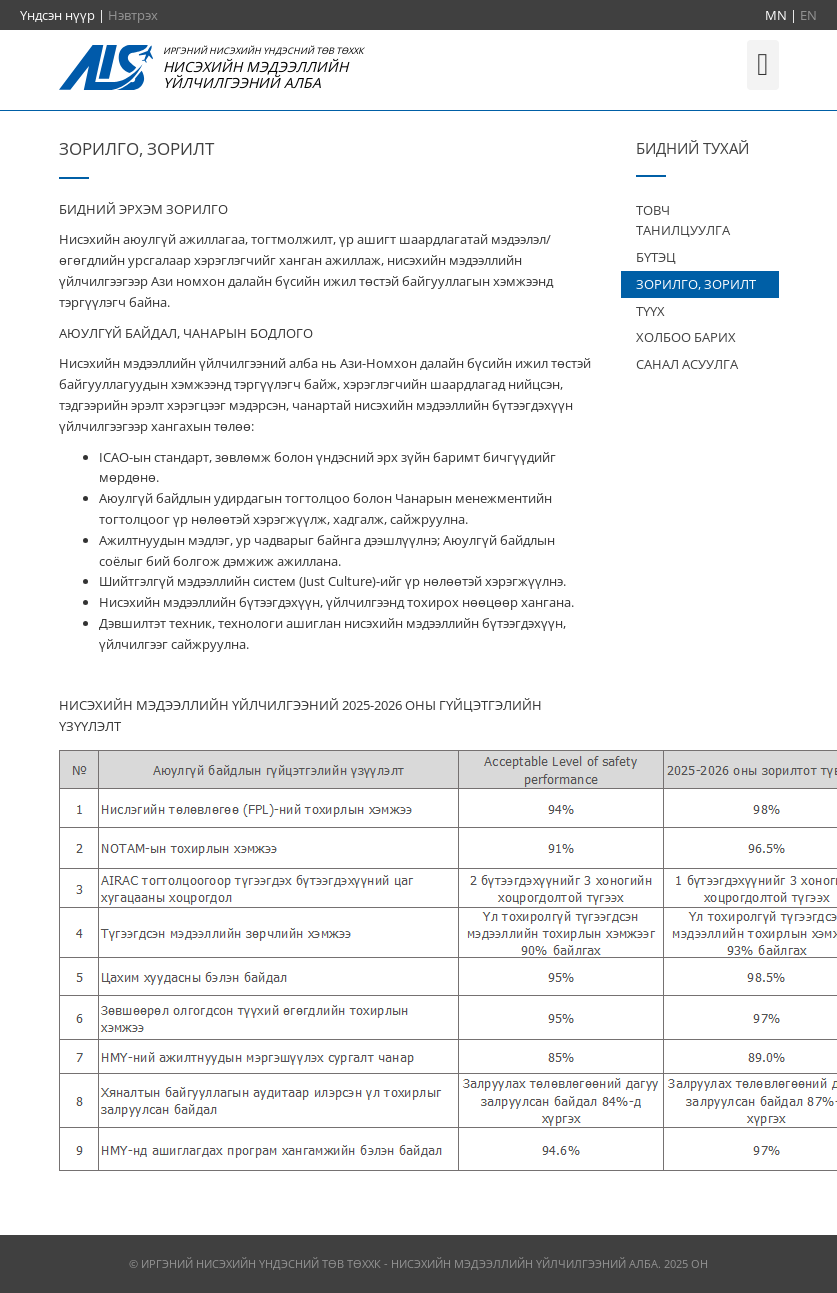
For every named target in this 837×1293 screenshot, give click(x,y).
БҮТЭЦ (656, 257)
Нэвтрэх (133, 15)
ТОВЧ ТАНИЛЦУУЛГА (683, 220)
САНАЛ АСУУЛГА (687, 364)
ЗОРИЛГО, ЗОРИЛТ (696, 284)
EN (808, 15)
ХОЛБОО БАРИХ (686, 337)
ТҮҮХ (650, 311)
